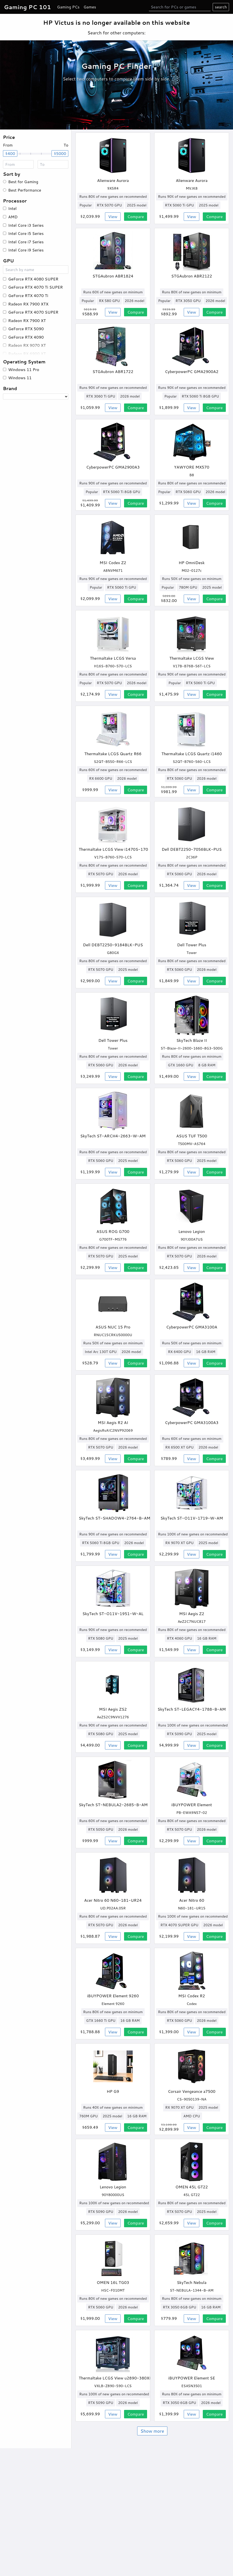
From (8, 145)
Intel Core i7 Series (26, 242)
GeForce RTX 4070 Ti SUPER (35, 287)
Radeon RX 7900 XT (27, 320)
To (66, 145)
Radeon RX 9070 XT (27, 345)
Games (89, 7)
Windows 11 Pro (23, 369)
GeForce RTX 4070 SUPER (33, 312)
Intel (12, 208)
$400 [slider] (10, 153)
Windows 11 (20, 377)
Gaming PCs (68, 7)
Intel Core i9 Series (26, 250)
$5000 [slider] (60, 153)
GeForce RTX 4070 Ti (28, 295)
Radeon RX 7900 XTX (28, 304)
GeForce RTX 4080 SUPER (33, 279)
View (112, 216)
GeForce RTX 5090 (26, 328)
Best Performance (24, 190)
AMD (13, 217)
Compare (135, 216)
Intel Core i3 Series (26, 225)
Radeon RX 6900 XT (27, 353)
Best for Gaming (23, 181)
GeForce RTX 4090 (26, 337)
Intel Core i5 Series (26, 233)
